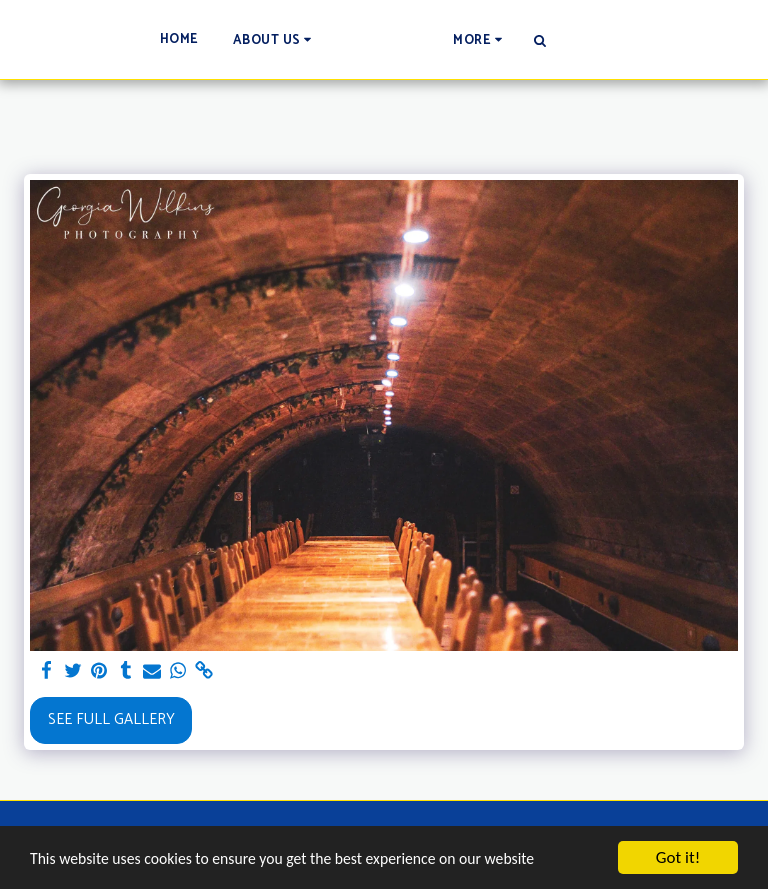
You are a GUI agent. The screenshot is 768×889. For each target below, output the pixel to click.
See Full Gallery (111, 719)
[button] (164, 39)
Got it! (678, 857)
